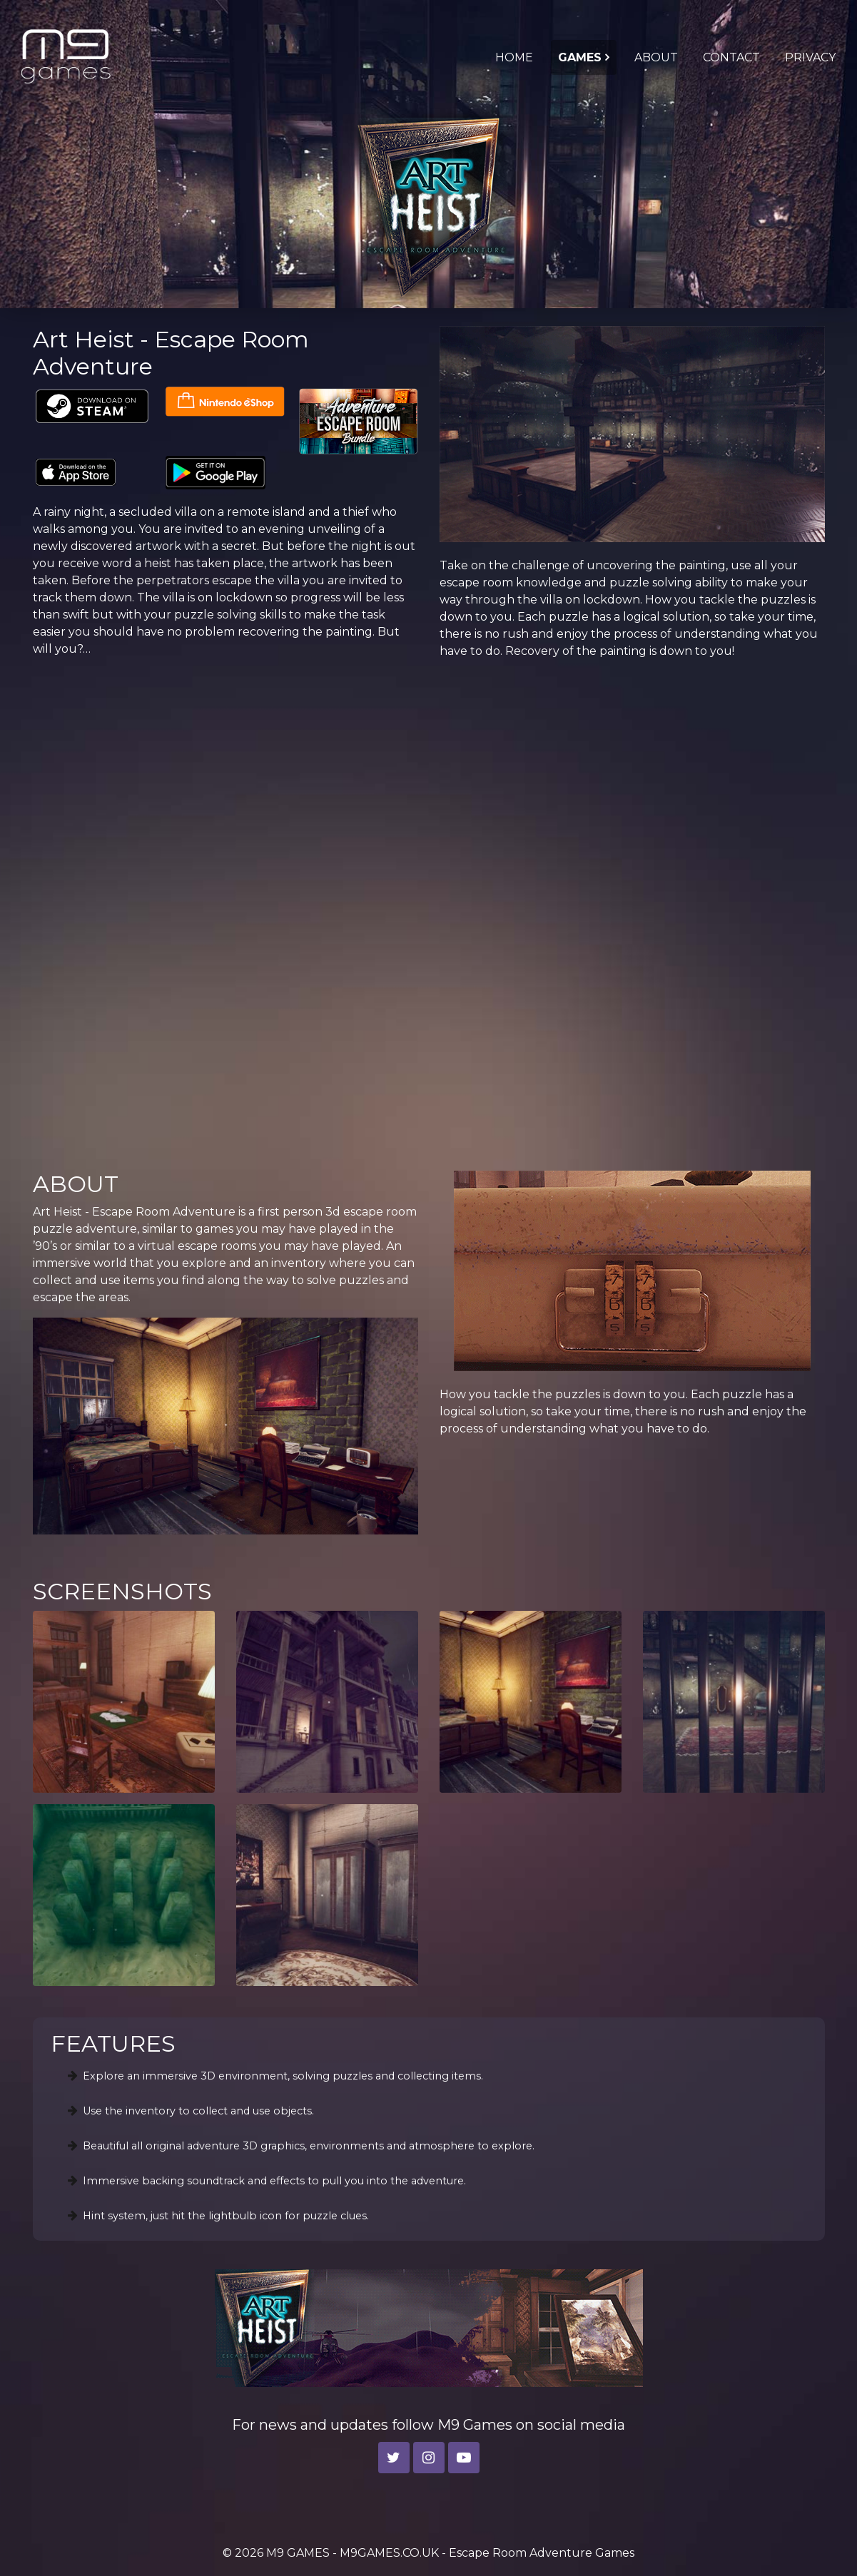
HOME (514, 57)
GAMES (580, 57)
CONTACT (731, 57)
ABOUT (656, 57)
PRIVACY (810, 57)
